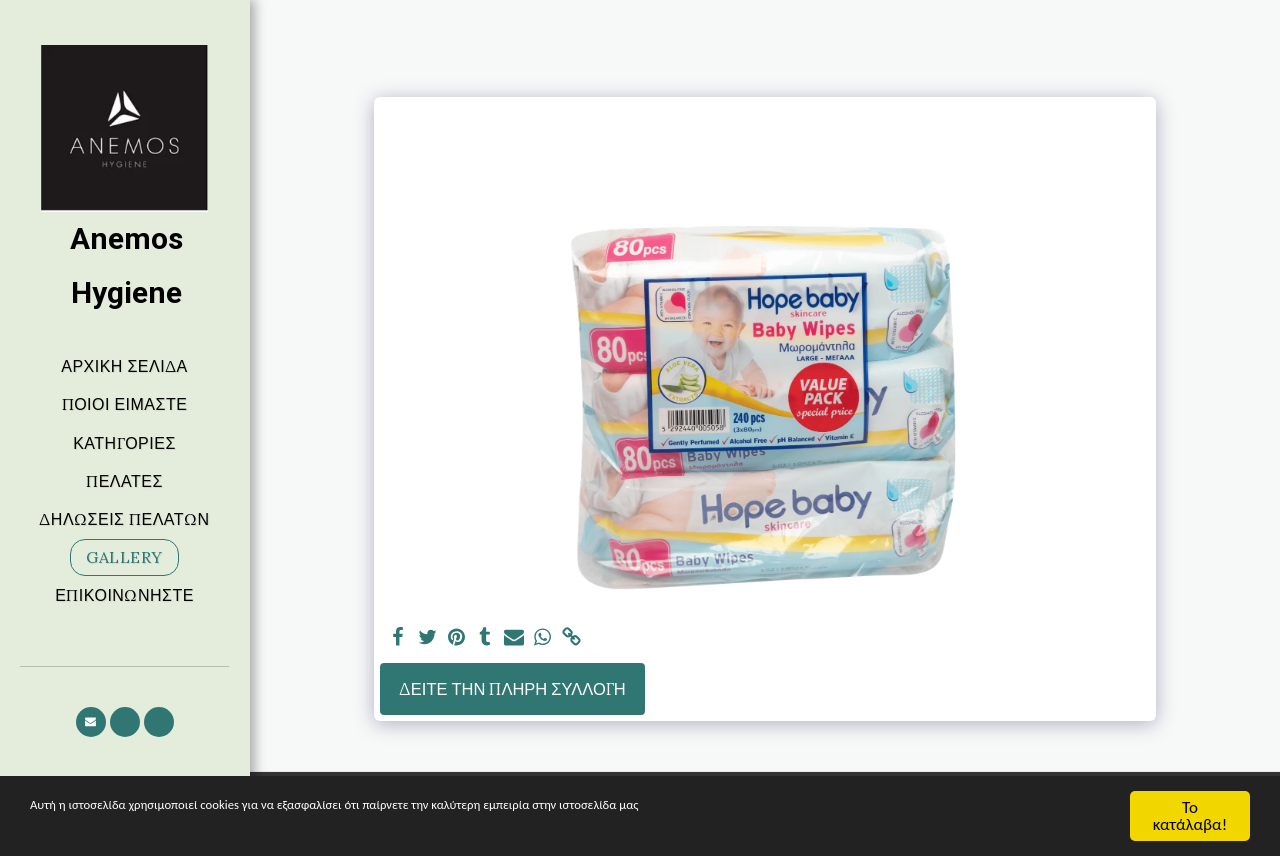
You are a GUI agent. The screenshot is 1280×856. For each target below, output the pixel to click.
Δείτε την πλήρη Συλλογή (512, 689)
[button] (91, 722)
